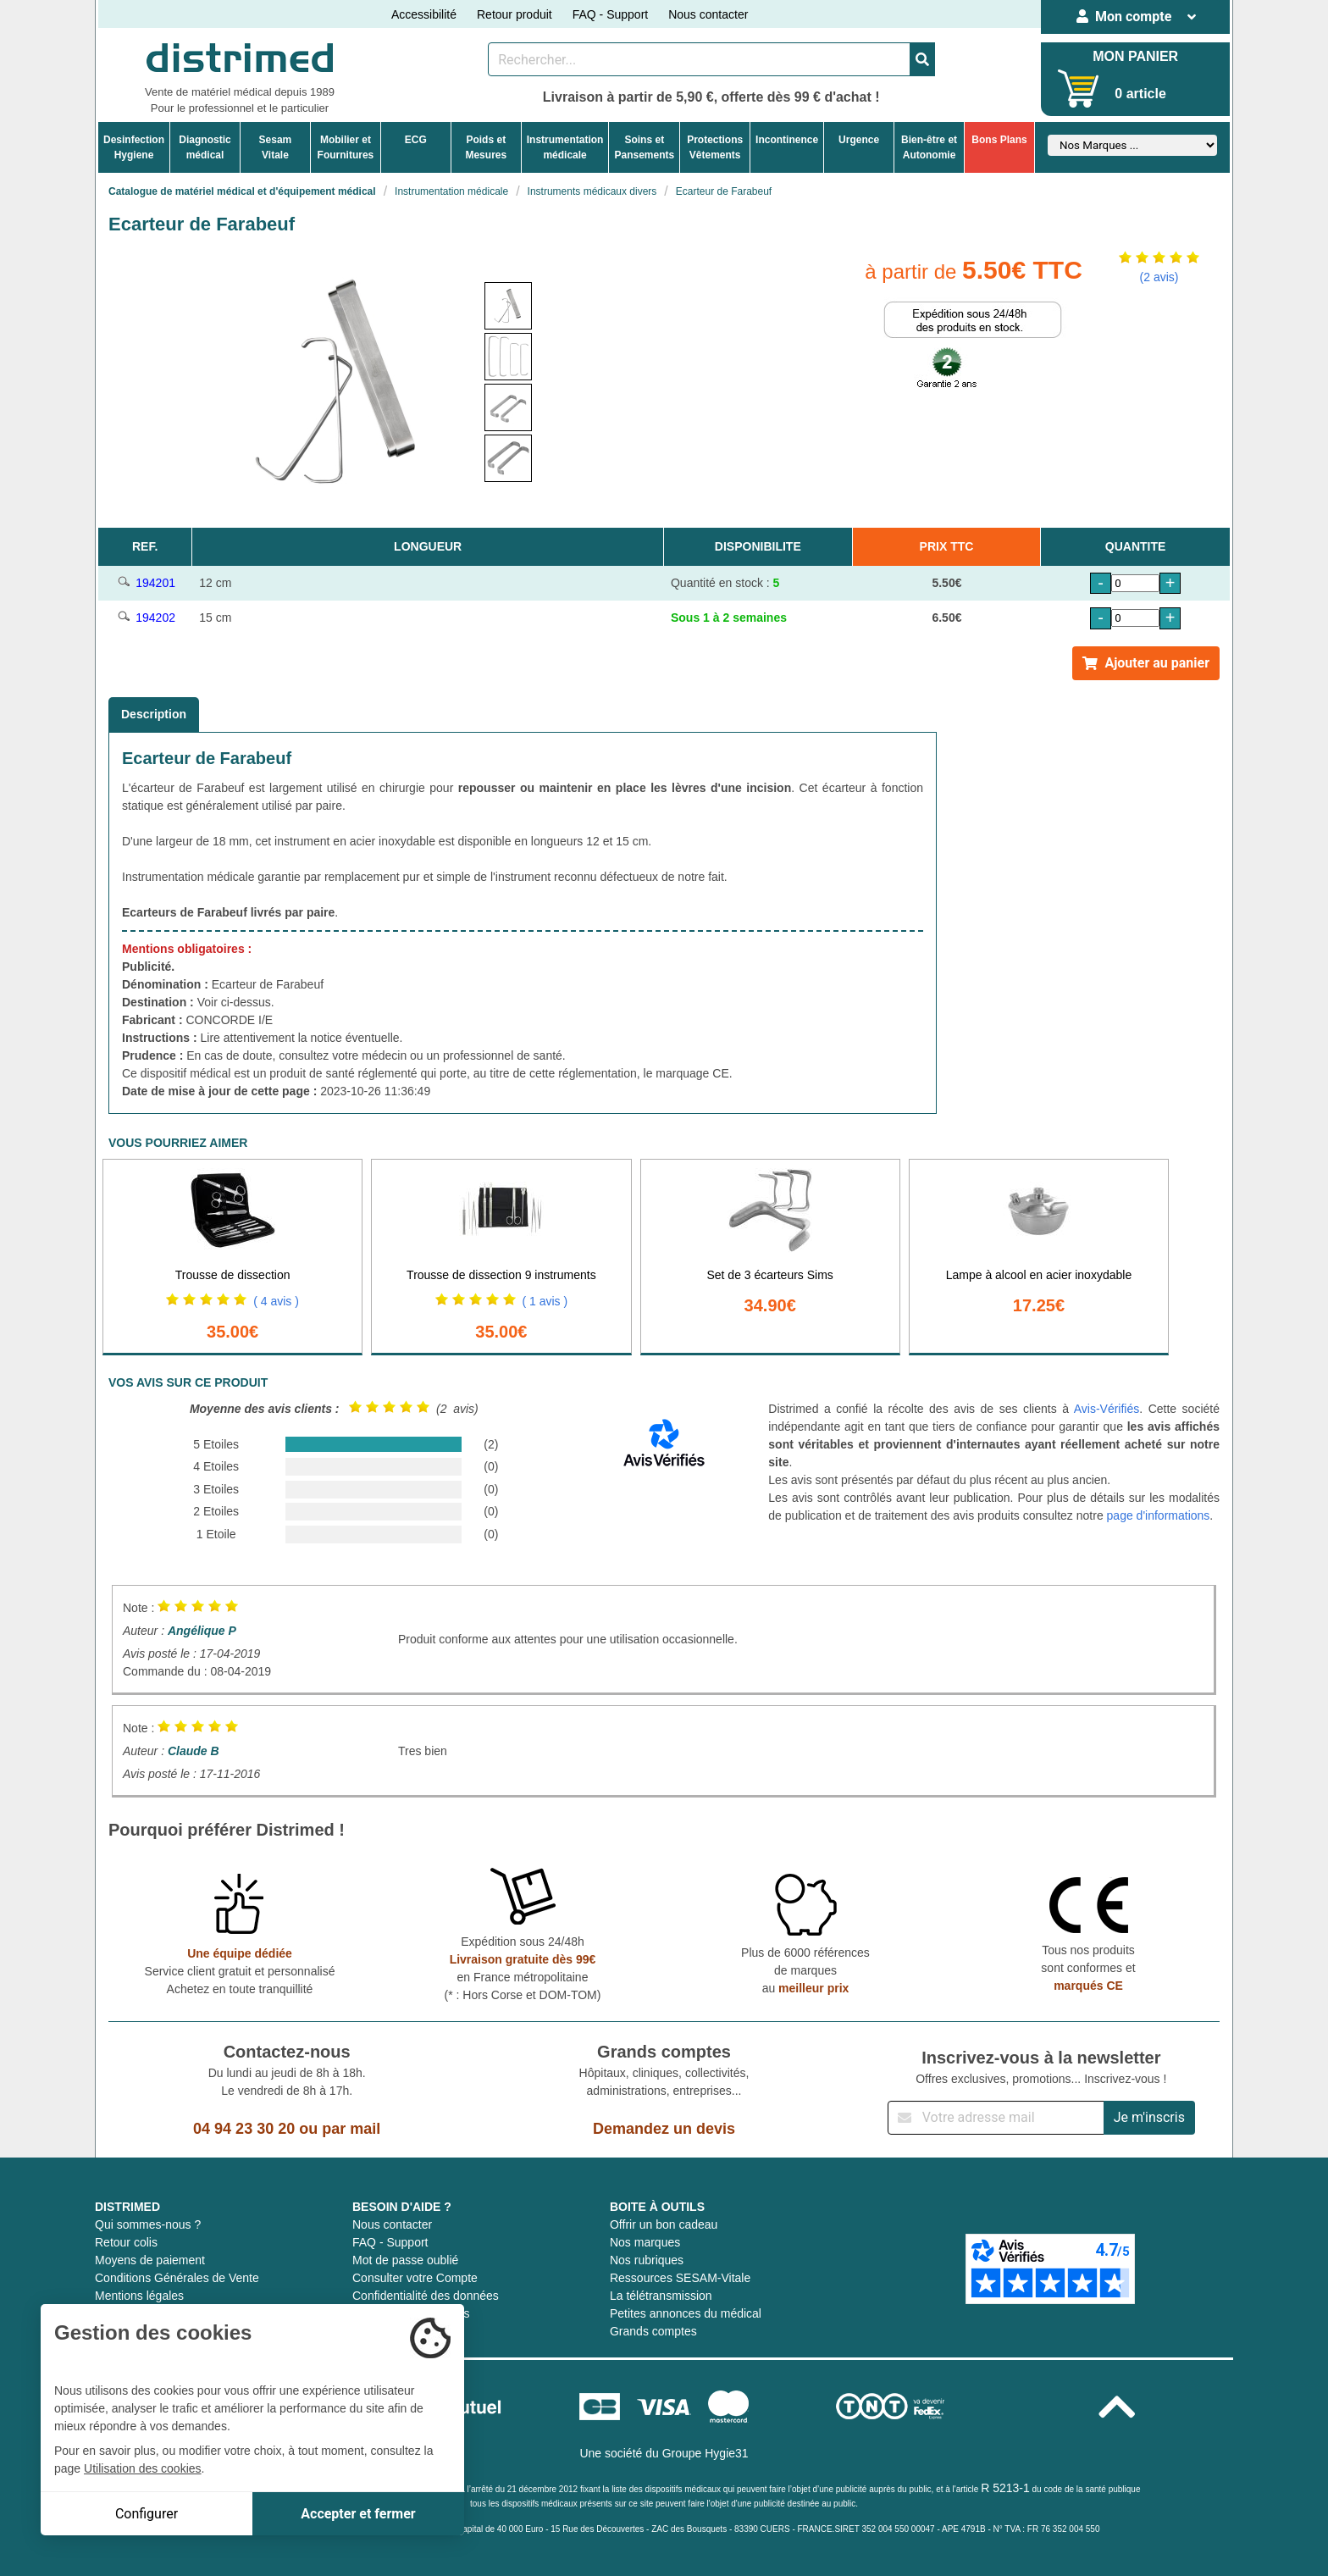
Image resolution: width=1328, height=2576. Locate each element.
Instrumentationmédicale (565, 147)
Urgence (858, 140)
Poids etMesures (485, 147)
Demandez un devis (664, 2128)
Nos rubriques (646, 2260)
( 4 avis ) (276, 1301)
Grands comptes (653, 2331)
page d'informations (1158, 1515)
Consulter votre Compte (415, 2278)
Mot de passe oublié (405, 2260)
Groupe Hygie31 (705, 2453)
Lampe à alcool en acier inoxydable (1039, 1275)
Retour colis (126, 2242)
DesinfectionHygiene (133, 147)
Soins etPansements (644, 147)
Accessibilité (423, 14)
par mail (351, 2128)
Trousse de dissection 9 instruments (501, 1275)
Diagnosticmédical (204, 147)
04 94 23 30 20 (244, 2128)
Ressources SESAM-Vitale (680, 2278)
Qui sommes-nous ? (148, 2224)
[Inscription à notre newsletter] (996, 2118)
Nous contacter (708, 14)
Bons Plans (998, 140)
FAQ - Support (610, 14)
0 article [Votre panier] (1140, 93)
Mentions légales (139, 2295)
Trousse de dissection (232, 1275)
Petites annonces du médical (685, 2313)
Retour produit (514, 14)
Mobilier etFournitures (346, 147)
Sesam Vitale (275, 147)
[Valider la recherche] (922, 59)
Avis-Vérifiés (1107, 1408)
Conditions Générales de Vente (177, 2278)
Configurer (146, 2514)
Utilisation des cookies (143, 2468)
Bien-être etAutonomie (929, 147)
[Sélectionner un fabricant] (1132, 145)
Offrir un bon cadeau (663, 2224)
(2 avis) (1159, 277)
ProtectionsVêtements (715, 147)
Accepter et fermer (358, 2514)
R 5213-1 (1005, 2488)
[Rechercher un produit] (699, 59)
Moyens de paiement (150, 2260)
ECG (416, 140)
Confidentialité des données (425, 2295)
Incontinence (786, 140)
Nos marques (645, 2242)
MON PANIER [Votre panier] (1135, 56)
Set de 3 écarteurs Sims (769, 1275)
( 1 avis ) (544, 1301)
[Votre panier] (1079, 88)
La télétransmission (661, 2295)
